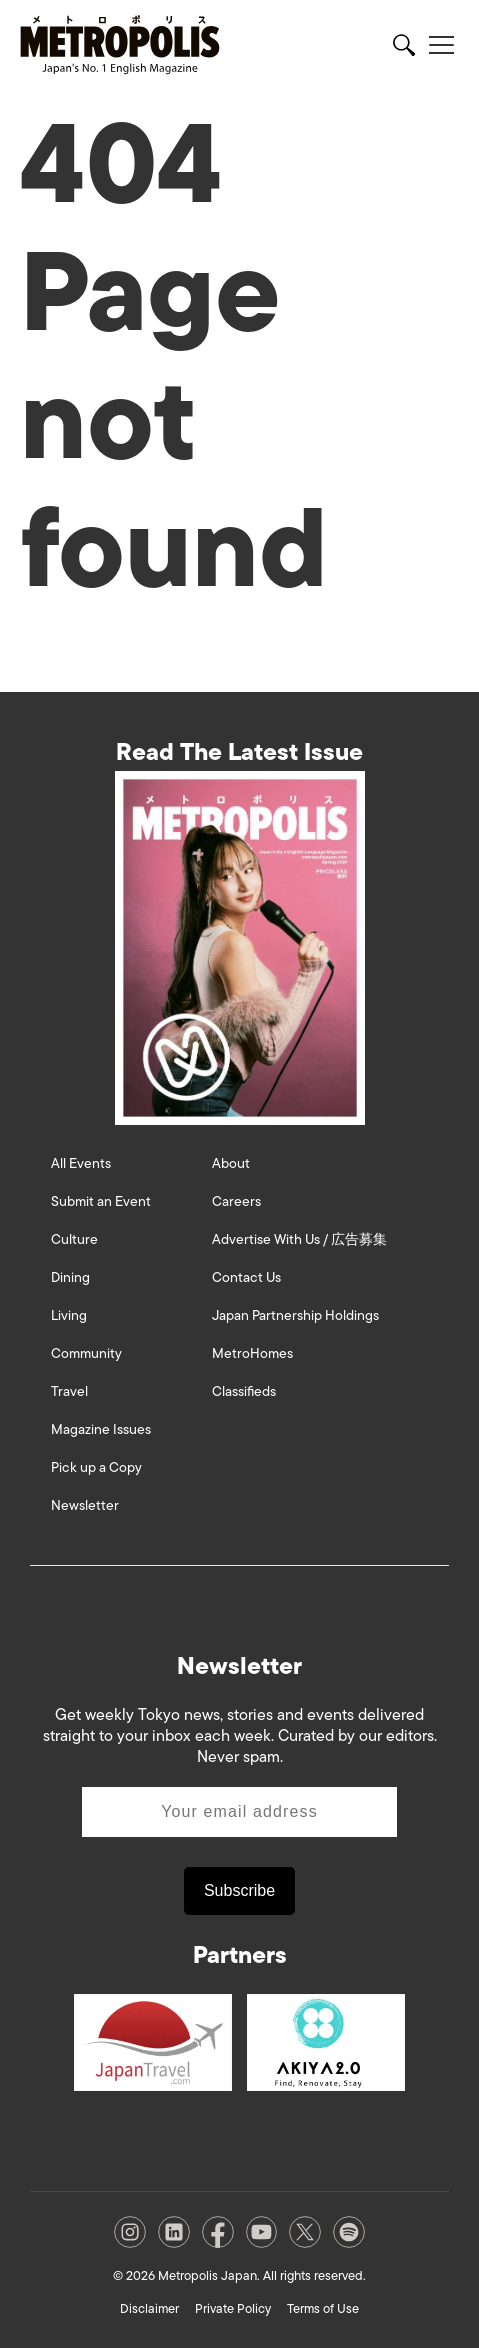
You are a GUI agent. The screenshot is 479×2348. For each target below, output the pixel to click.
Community (86, 1353)
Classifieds (244, 1391)
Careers (236, 1201)
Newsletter (85, 1505)
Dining (70, 1277)
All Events (81, 1163)
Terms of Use (323, 2308)
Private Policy (233, 2308)
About (231, 1163)
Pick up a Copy (96, 1467)
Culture (74, 1239)
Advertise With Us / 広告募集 (299, 1239)
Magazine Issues (101, 1429)
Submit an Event (101, 1201)
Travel (69, 1391)
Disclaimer (149, 2308)
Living (69, 1315)
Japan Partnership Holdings (295, 1315)
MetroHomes (252, 1353)
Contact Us (246, 1277)
